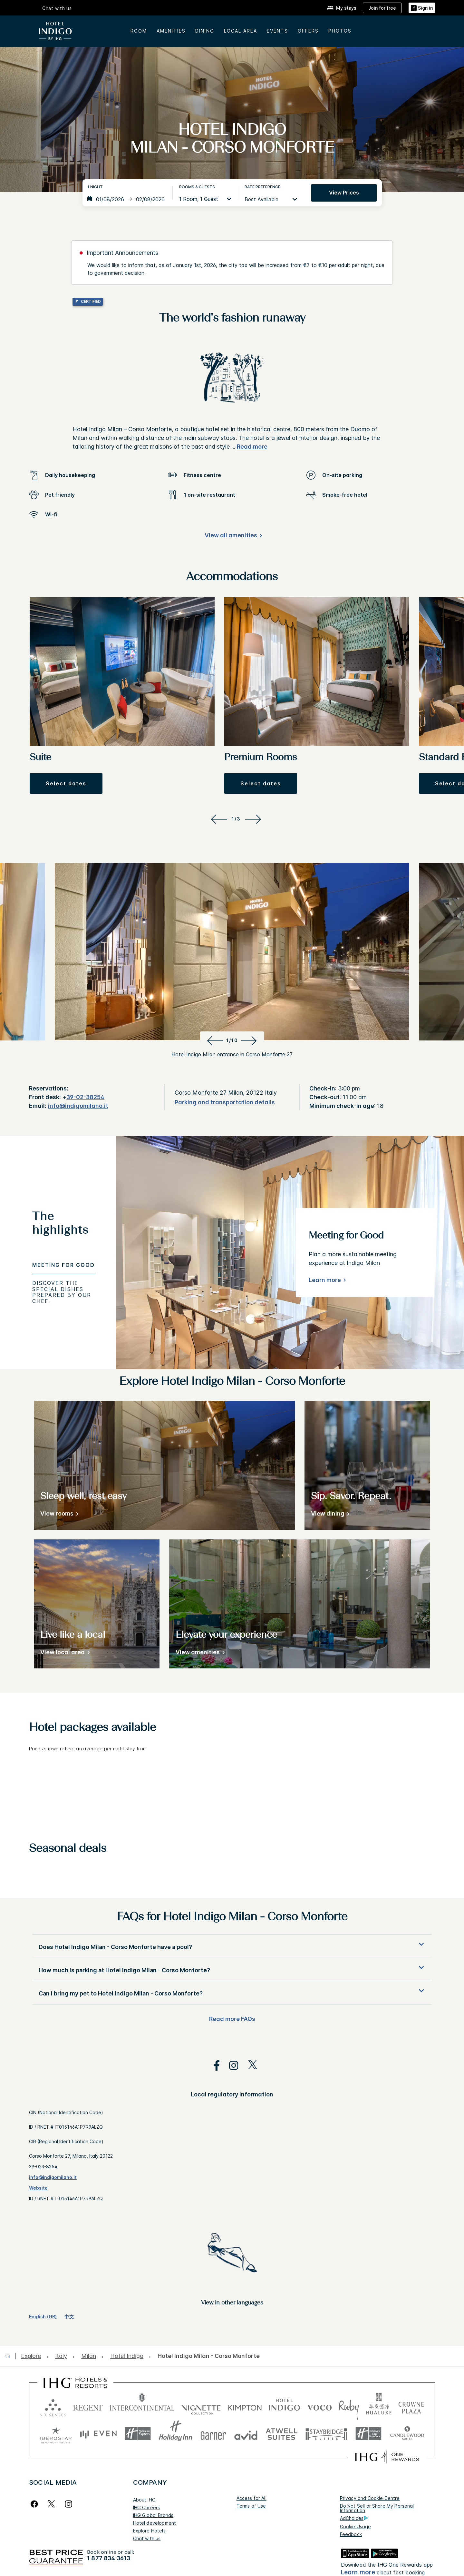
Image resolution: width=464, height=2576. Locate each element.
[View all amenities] (232, 536)
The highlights (60, 1223)
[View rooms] (58, 1514)
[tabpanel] (290, 1252)
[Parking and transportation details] (225, 1102)
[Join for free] (382, 8)
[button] (66, 783)
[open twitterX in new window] (249, 2065)
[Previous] (218, 819)
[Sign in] (422, 8)
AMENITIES (171, 31)
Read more (252, 446)
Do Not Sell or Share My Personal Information (377, 2508)
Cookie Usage (355, 2526)
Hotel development (154, 2523)
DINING (204, 31)
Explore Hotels (149, 2530)
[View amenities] (199, 1653)
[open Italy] (61, 2356)
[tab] (64, 1225)
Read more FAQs (232, 2018)
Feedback (351, 2534)
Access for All (251, 2498)
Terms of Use (251, 2506)
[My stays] (341, 8)
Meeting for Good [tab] (63, 1265)
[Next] (254, 819)
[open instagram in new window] (230, 2065)
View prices (344, 192)
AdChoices (354, 2518)
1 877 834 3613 (108, 2558)
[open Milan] (88, 2356)
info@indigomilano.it (78, 1105)
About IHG (144, 2499)
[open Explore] (33, 2356)
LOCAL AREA (240, 31)
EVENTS (277, 31)
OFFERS (308, 31)
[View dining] (329, 1514)
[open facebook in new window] (213, 2065)
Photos (340, 31)
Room (138, 31)
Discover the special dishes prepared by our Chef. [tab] (61, 1292)
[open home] (10, 2356)
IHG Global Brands (153, 2515)
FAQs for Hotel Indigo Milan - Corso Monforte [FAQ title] (232, 1917)
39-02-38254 (85, 1097)
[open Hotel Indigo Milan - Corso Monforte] (207, 2356)
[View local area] (63, 1653)
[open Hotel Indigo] (126, 2356)
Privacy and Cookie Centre (370, 2498)
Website (38, 2188)
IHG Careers (146, 2507)
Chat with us (57, 8)
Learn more (325, 1280)
